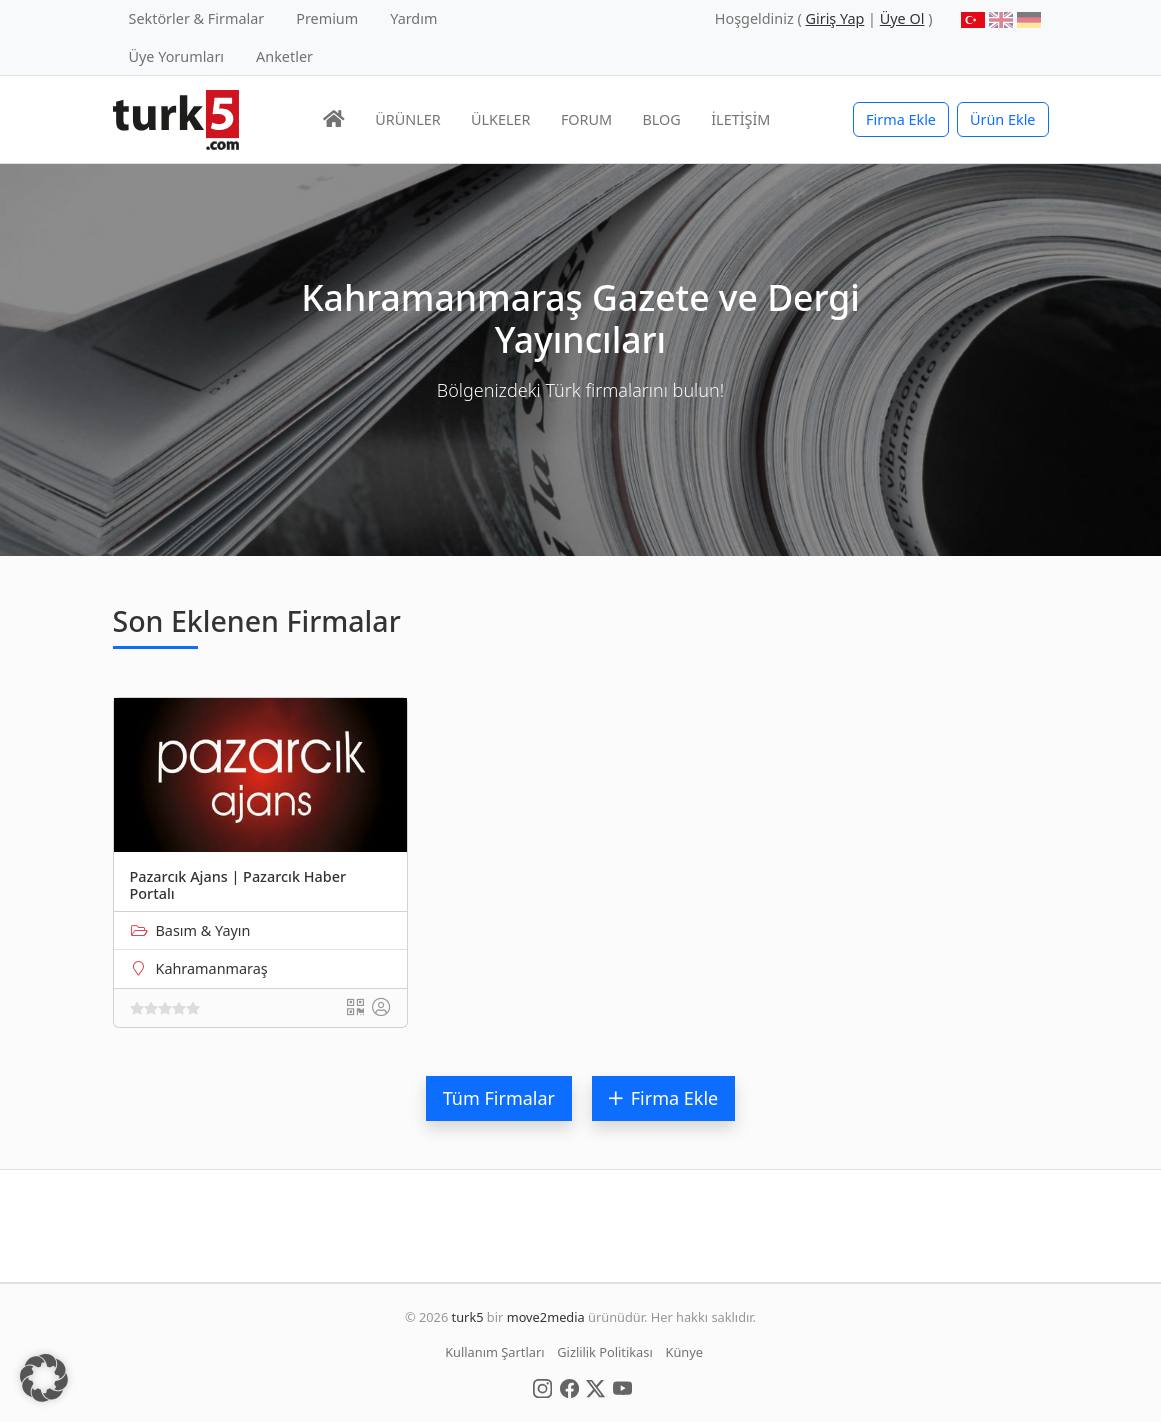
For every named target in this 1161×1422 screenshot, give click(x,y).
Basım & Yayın (203, 930)
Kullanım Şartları (494, 1352)
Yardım (413, 18)
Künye (684, 1352)
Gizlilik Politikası (604, 1352)
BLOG (662, 119)
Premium (327, 18)
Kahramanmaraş (212, 968)
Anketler (284, 56)
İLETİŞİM (740, 119)
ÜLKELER (500, 119)
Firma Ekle (901, 119)
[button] (44, 1378)
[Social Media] (542, 1387)
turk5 (468, 1317)
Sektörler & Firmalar (197, 18)
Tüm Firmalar (499, 1098)
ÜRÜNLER (407, 119)
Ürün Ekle (1003, 119)
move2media (546, 1317)
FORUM (586, 119)
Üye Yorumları (177, 56)
